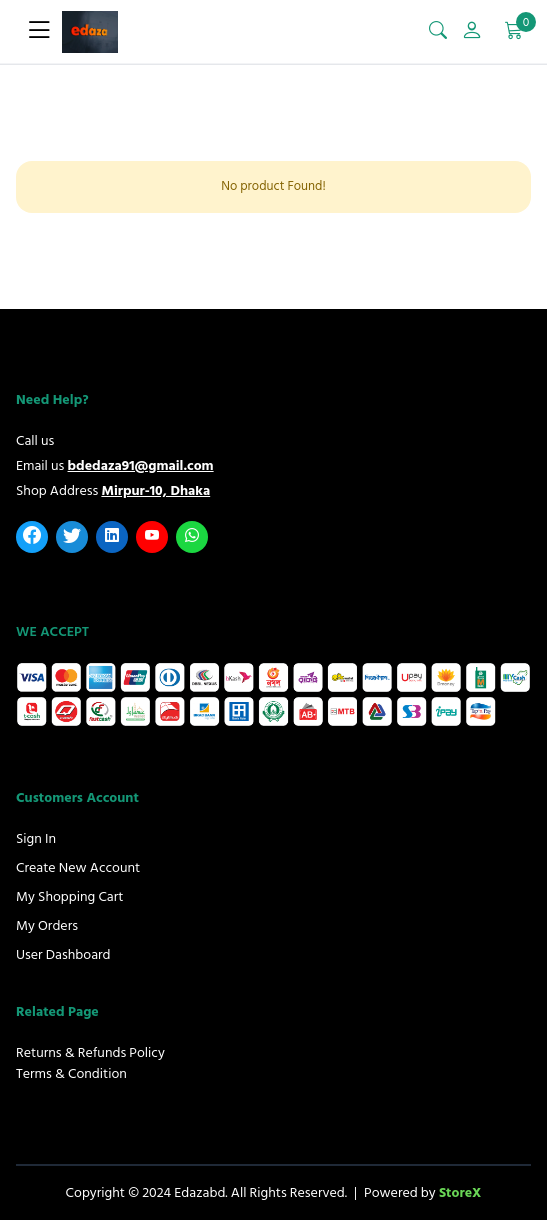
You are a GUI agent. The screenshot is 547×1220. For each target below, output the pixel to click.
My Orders (47, 925)
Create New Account (78, 867)
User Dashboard (63, 954)
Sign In (36, 838)
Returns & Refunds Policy (90, 1052)
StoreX (460, 1192)
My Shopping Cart (69, 896)
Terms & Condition (71, 1073)
